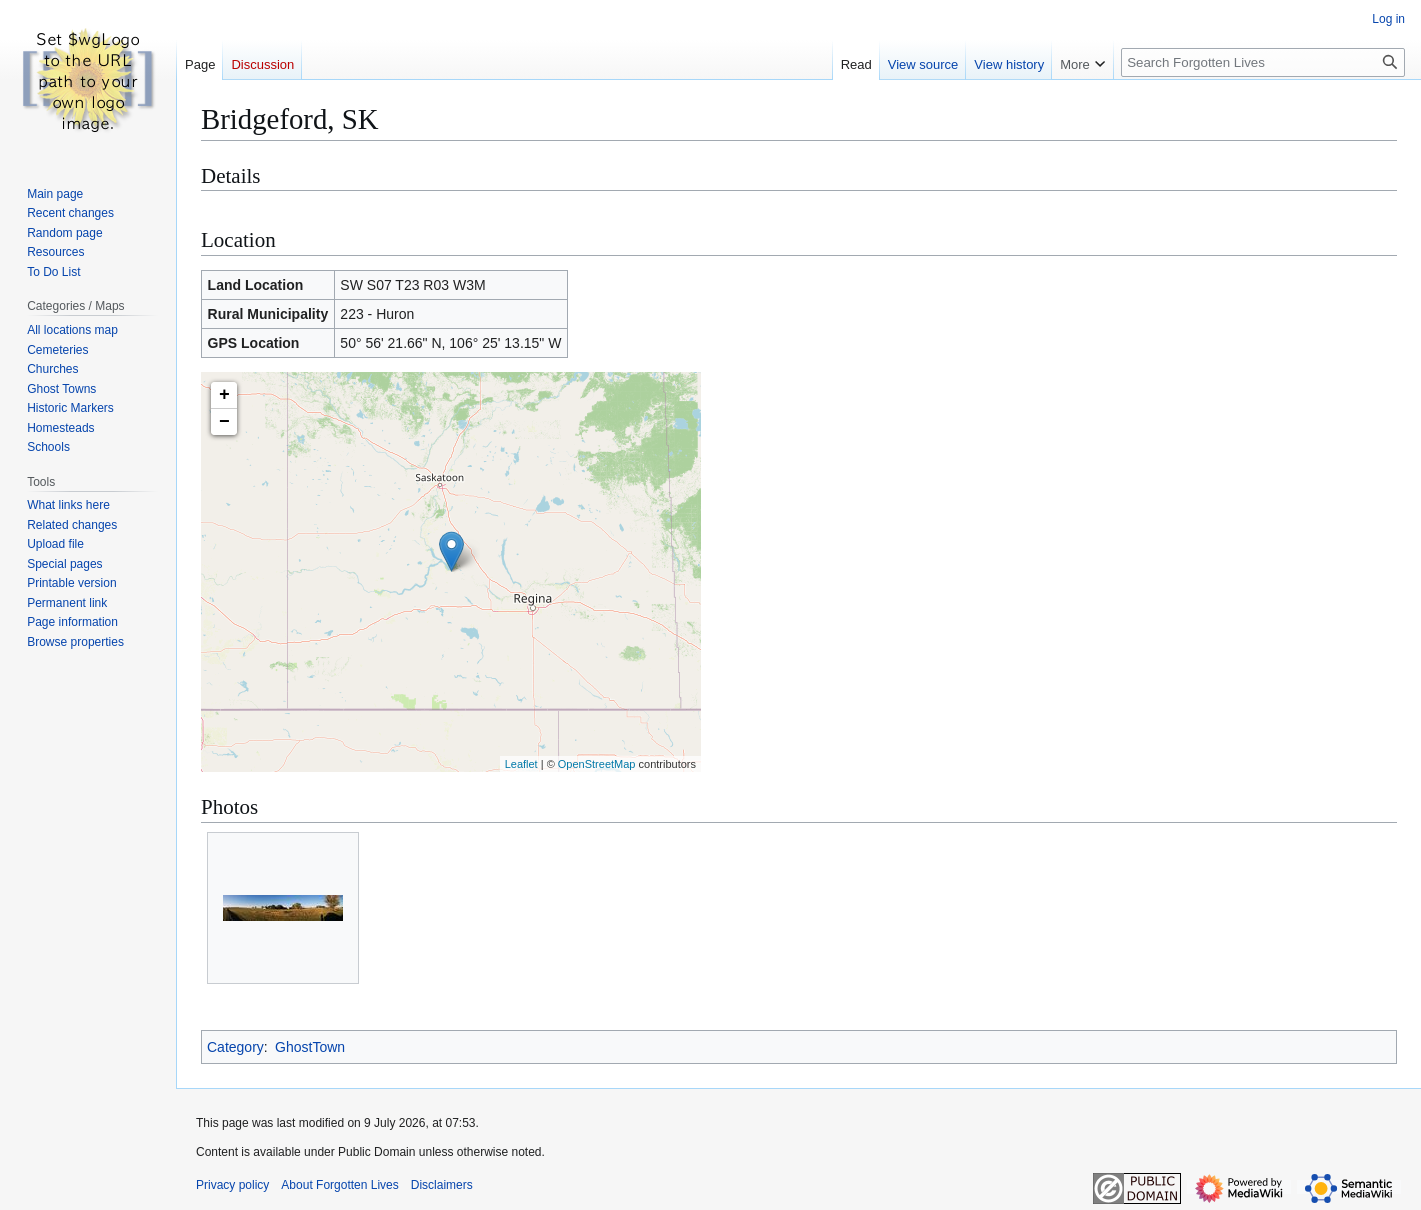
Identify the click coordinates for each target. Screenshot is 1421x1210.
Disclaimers (442, 1185)
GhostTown (310, 1047)
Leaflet (521, 764)
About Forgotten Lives (339, 1185)
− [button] (224, 422)
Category (235, 1047)
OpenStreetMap (597, 764)
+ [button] (224, 395)
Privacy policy (232, 1185)
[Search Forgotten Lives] (1263, 62)
